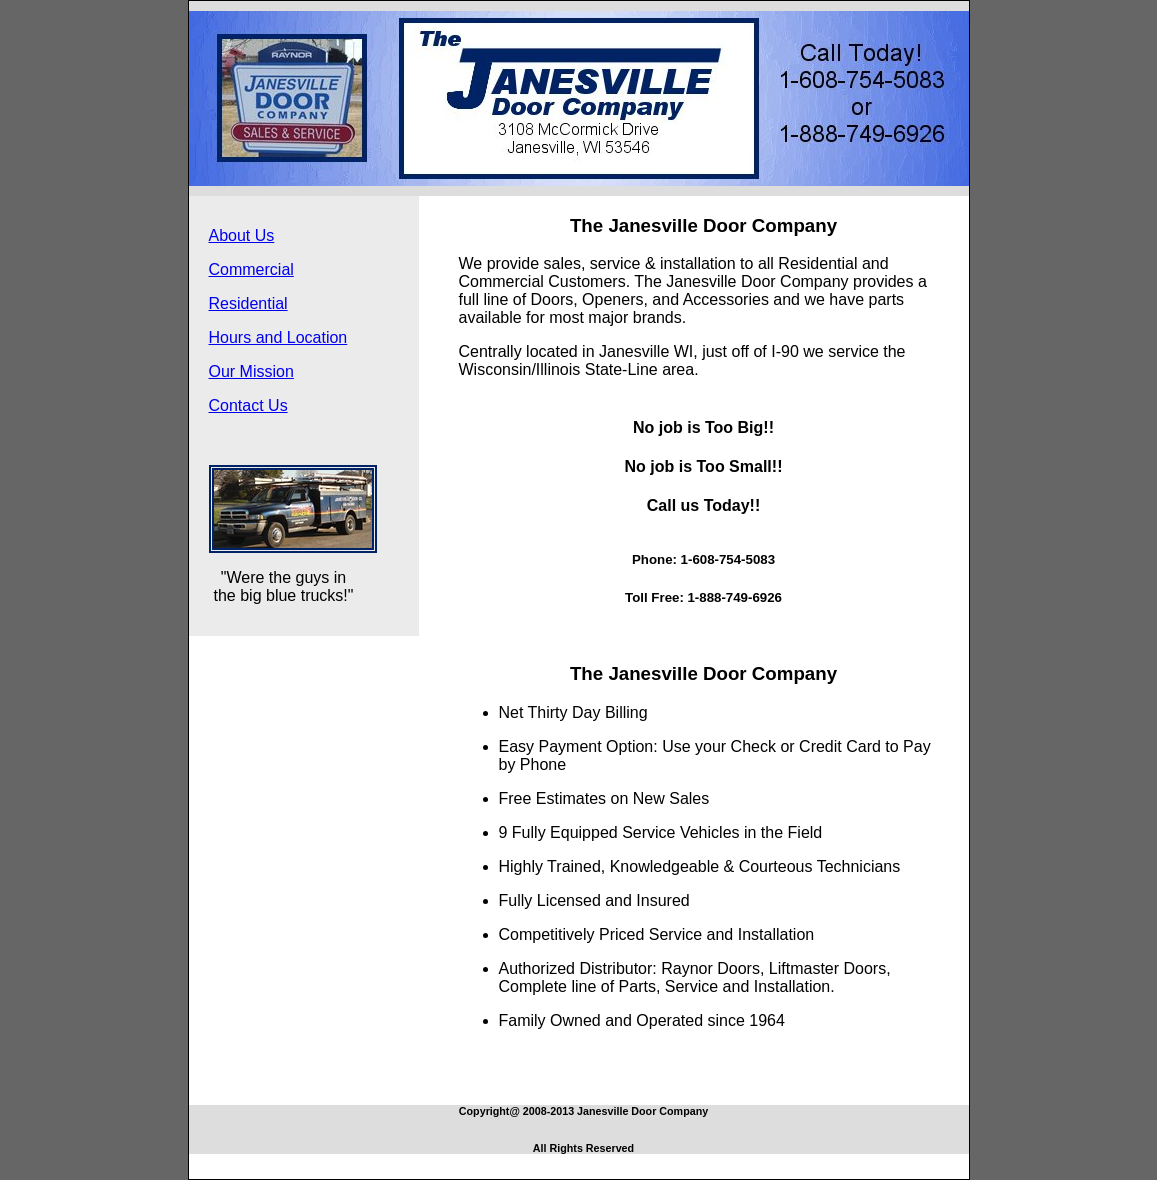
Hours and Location (278, 337)
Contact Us (248, 405)
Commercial (251, 269)
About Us (242, 235)
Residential (248, 303)
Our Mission (251, 371)
